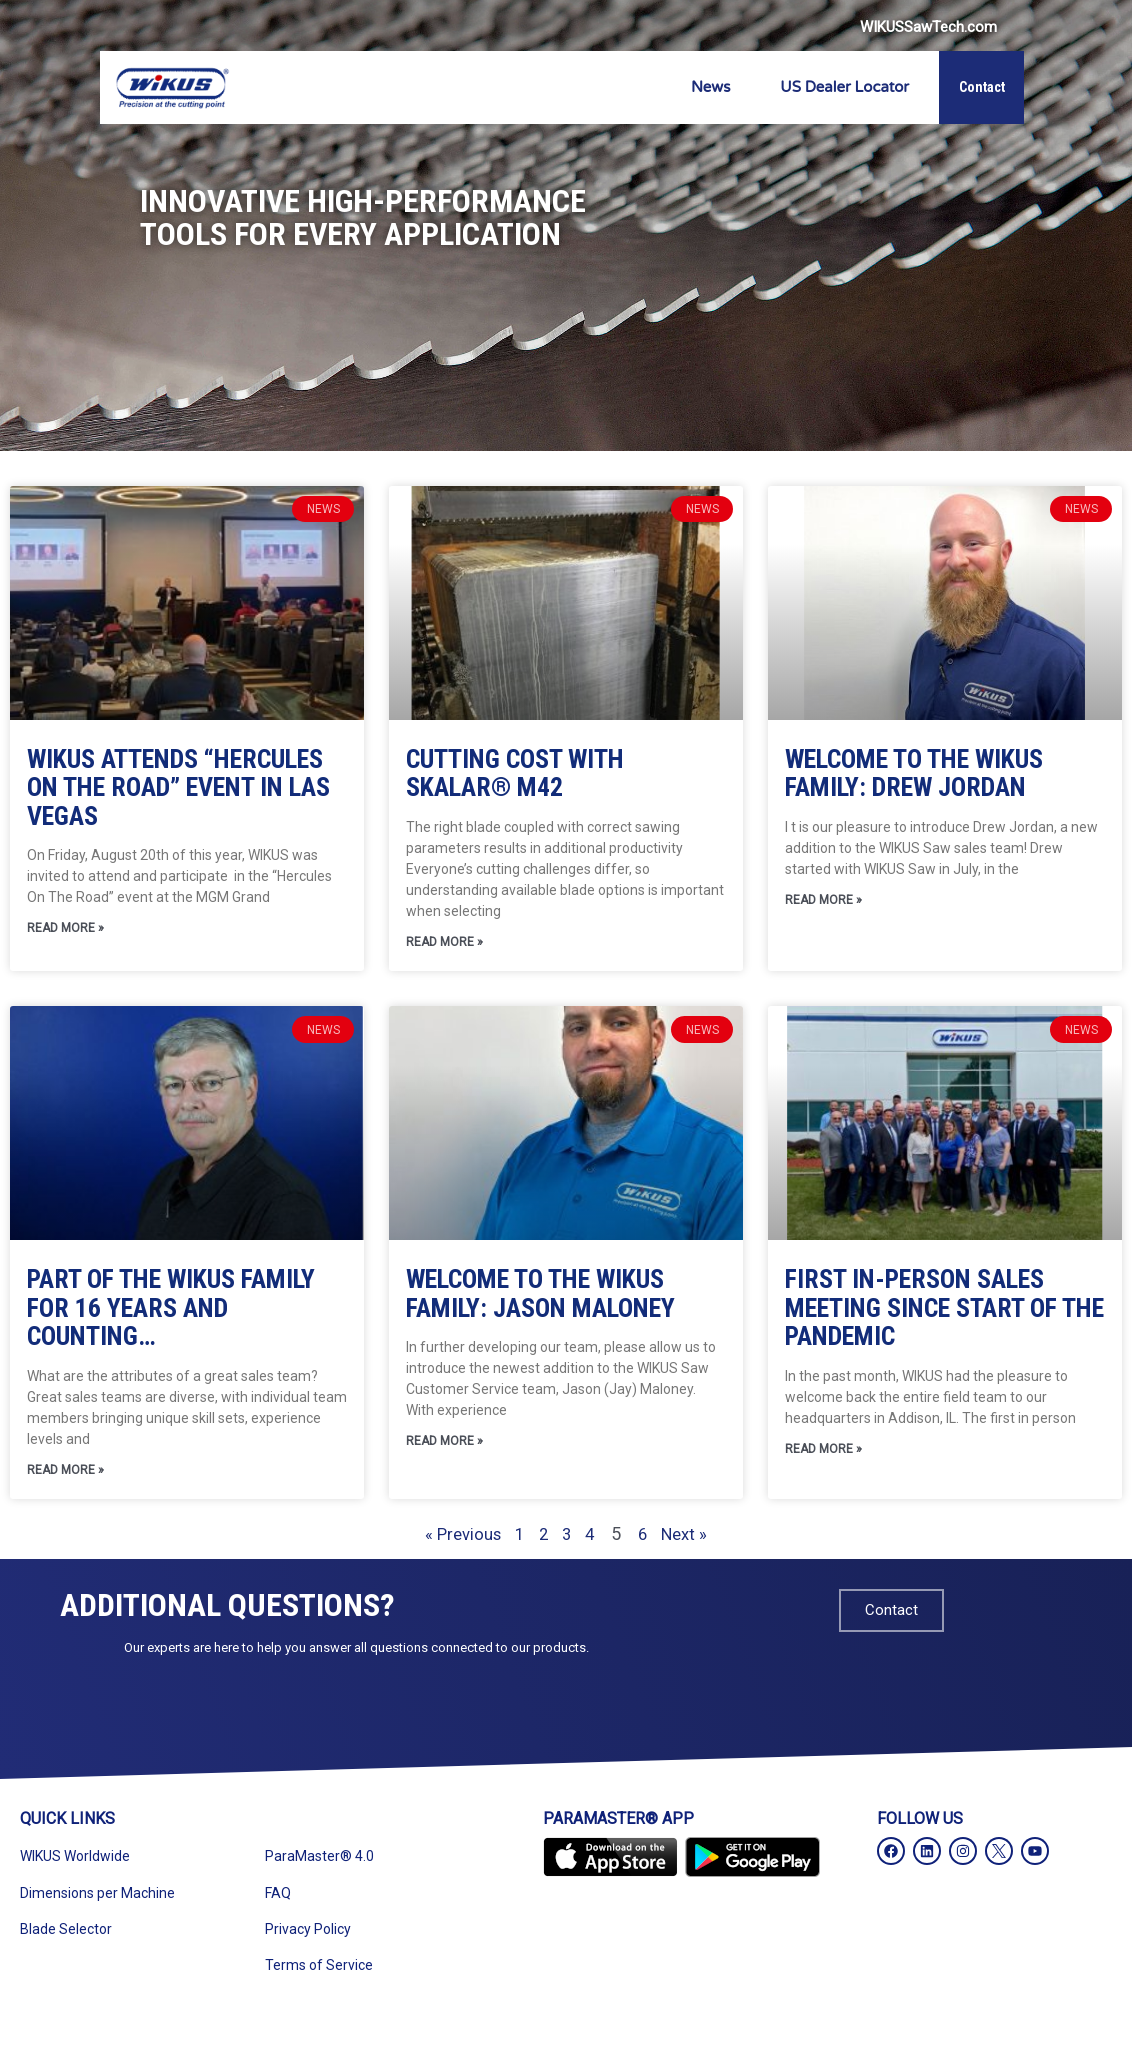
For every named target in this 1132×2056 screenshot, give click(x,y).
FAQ (278, 1897)
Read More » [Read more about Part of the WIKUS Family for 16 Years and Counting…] (65, 1474)
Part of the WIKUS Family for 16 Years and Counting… (171, 1309)
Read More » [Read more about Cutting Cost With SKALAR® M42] (444, 944)
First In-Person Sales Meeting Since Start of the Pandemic (944, 1309)
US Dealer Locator (844, 87)
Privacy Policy (308, 1933)
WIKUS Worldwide (75, 1860)
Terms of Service (319, 1969)
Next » (704, 1537)
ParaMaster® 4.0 (319, 1860)
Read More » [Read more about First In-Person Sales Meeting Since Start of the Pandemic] (823, 1453)
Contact (982, 87)
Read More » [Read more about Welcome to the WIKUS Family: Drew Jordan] (823, 902)
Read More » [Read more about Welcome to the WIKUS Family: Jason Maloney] (444, 1445)
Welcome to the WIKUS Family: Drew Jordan (914, 773)
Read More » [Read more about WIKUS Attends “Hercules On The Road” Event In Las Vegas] (65, 930)
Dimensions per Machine (97, 1897)
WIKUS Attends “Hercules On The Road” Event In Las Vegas (178, 787)
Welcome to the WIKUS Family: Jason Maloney (540, 1295)
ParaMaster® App (618, 1822)
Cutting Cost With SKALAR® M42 (515, 773)
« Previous (445, 1537)
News (710, 87)
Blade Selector (66, 1933)
